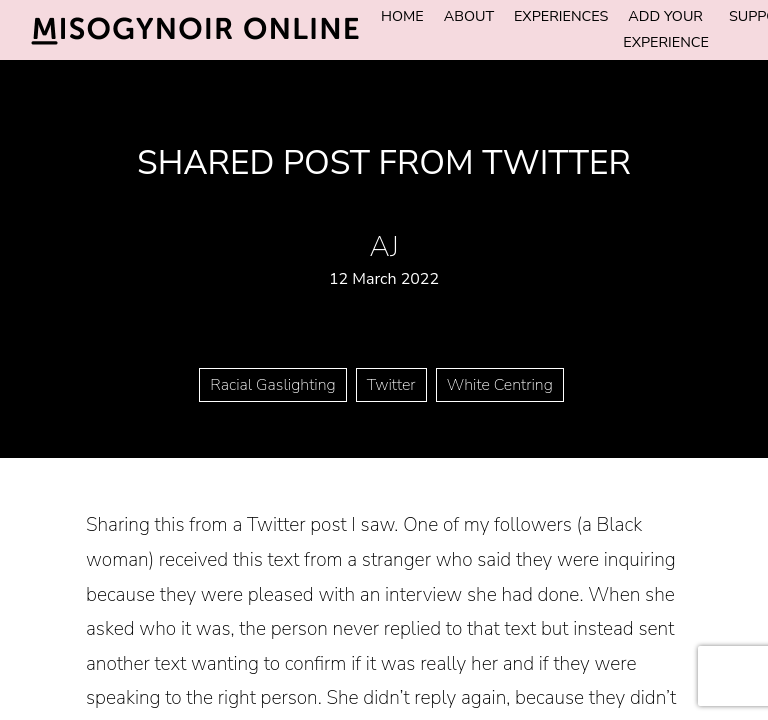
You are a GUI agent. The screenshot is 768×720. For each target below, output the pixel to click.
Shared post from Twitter (384, 163)
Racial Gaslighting (273, 385)
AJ (384, 246)
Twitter (391, 385)
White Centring (500, 385)
